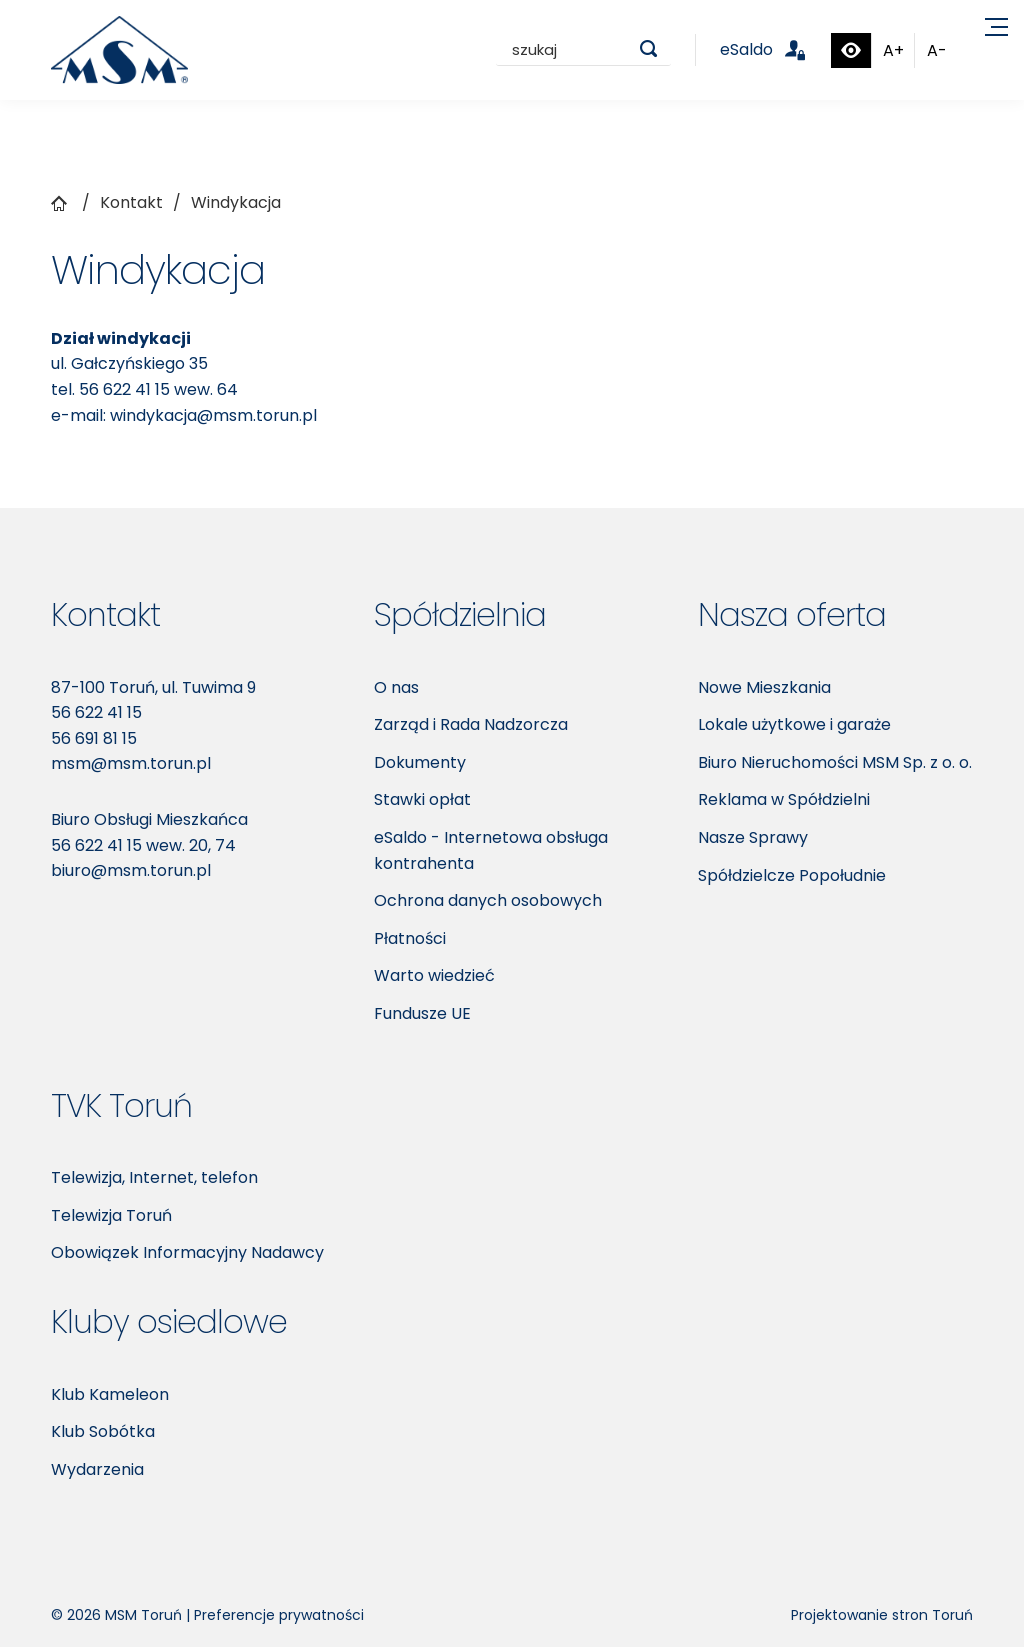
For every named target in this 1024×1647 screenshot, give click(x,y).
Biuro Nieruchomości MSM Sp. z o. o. (835, 762)
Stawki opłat (422, 799)
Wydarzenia (97, 1469)
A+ (893, 50)
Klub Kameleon (110, 1394)
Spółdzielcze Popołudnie (792, 875)
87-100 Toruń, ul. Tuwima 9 (153, 687)
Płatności (410, 938)
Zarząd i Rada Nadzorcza (471, 724)
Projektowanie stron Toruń (882, 1615)
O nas (396, 687)
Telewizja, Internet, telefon (154, 1177)
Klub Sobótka (103, 1431)
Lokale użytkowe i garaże (794, 724)
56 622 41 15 (124, 389)
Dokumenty (420, 762)
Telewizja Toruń (111, 1215)
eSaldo (774, 49)
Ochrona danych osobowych (488, 900)
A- (937, 50)
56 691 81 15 (94, 738)
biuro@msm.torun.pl (131, 870)
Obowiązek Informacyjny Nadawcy (187, 1252)
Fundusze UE (422, 1013)
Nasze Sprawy (753, 837)
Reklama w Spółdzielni (784, 799)
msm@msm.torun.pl (131, 763)
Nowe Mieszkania (764, 687)
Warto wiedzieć (434, 975)
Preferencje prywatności (279, 1615)
